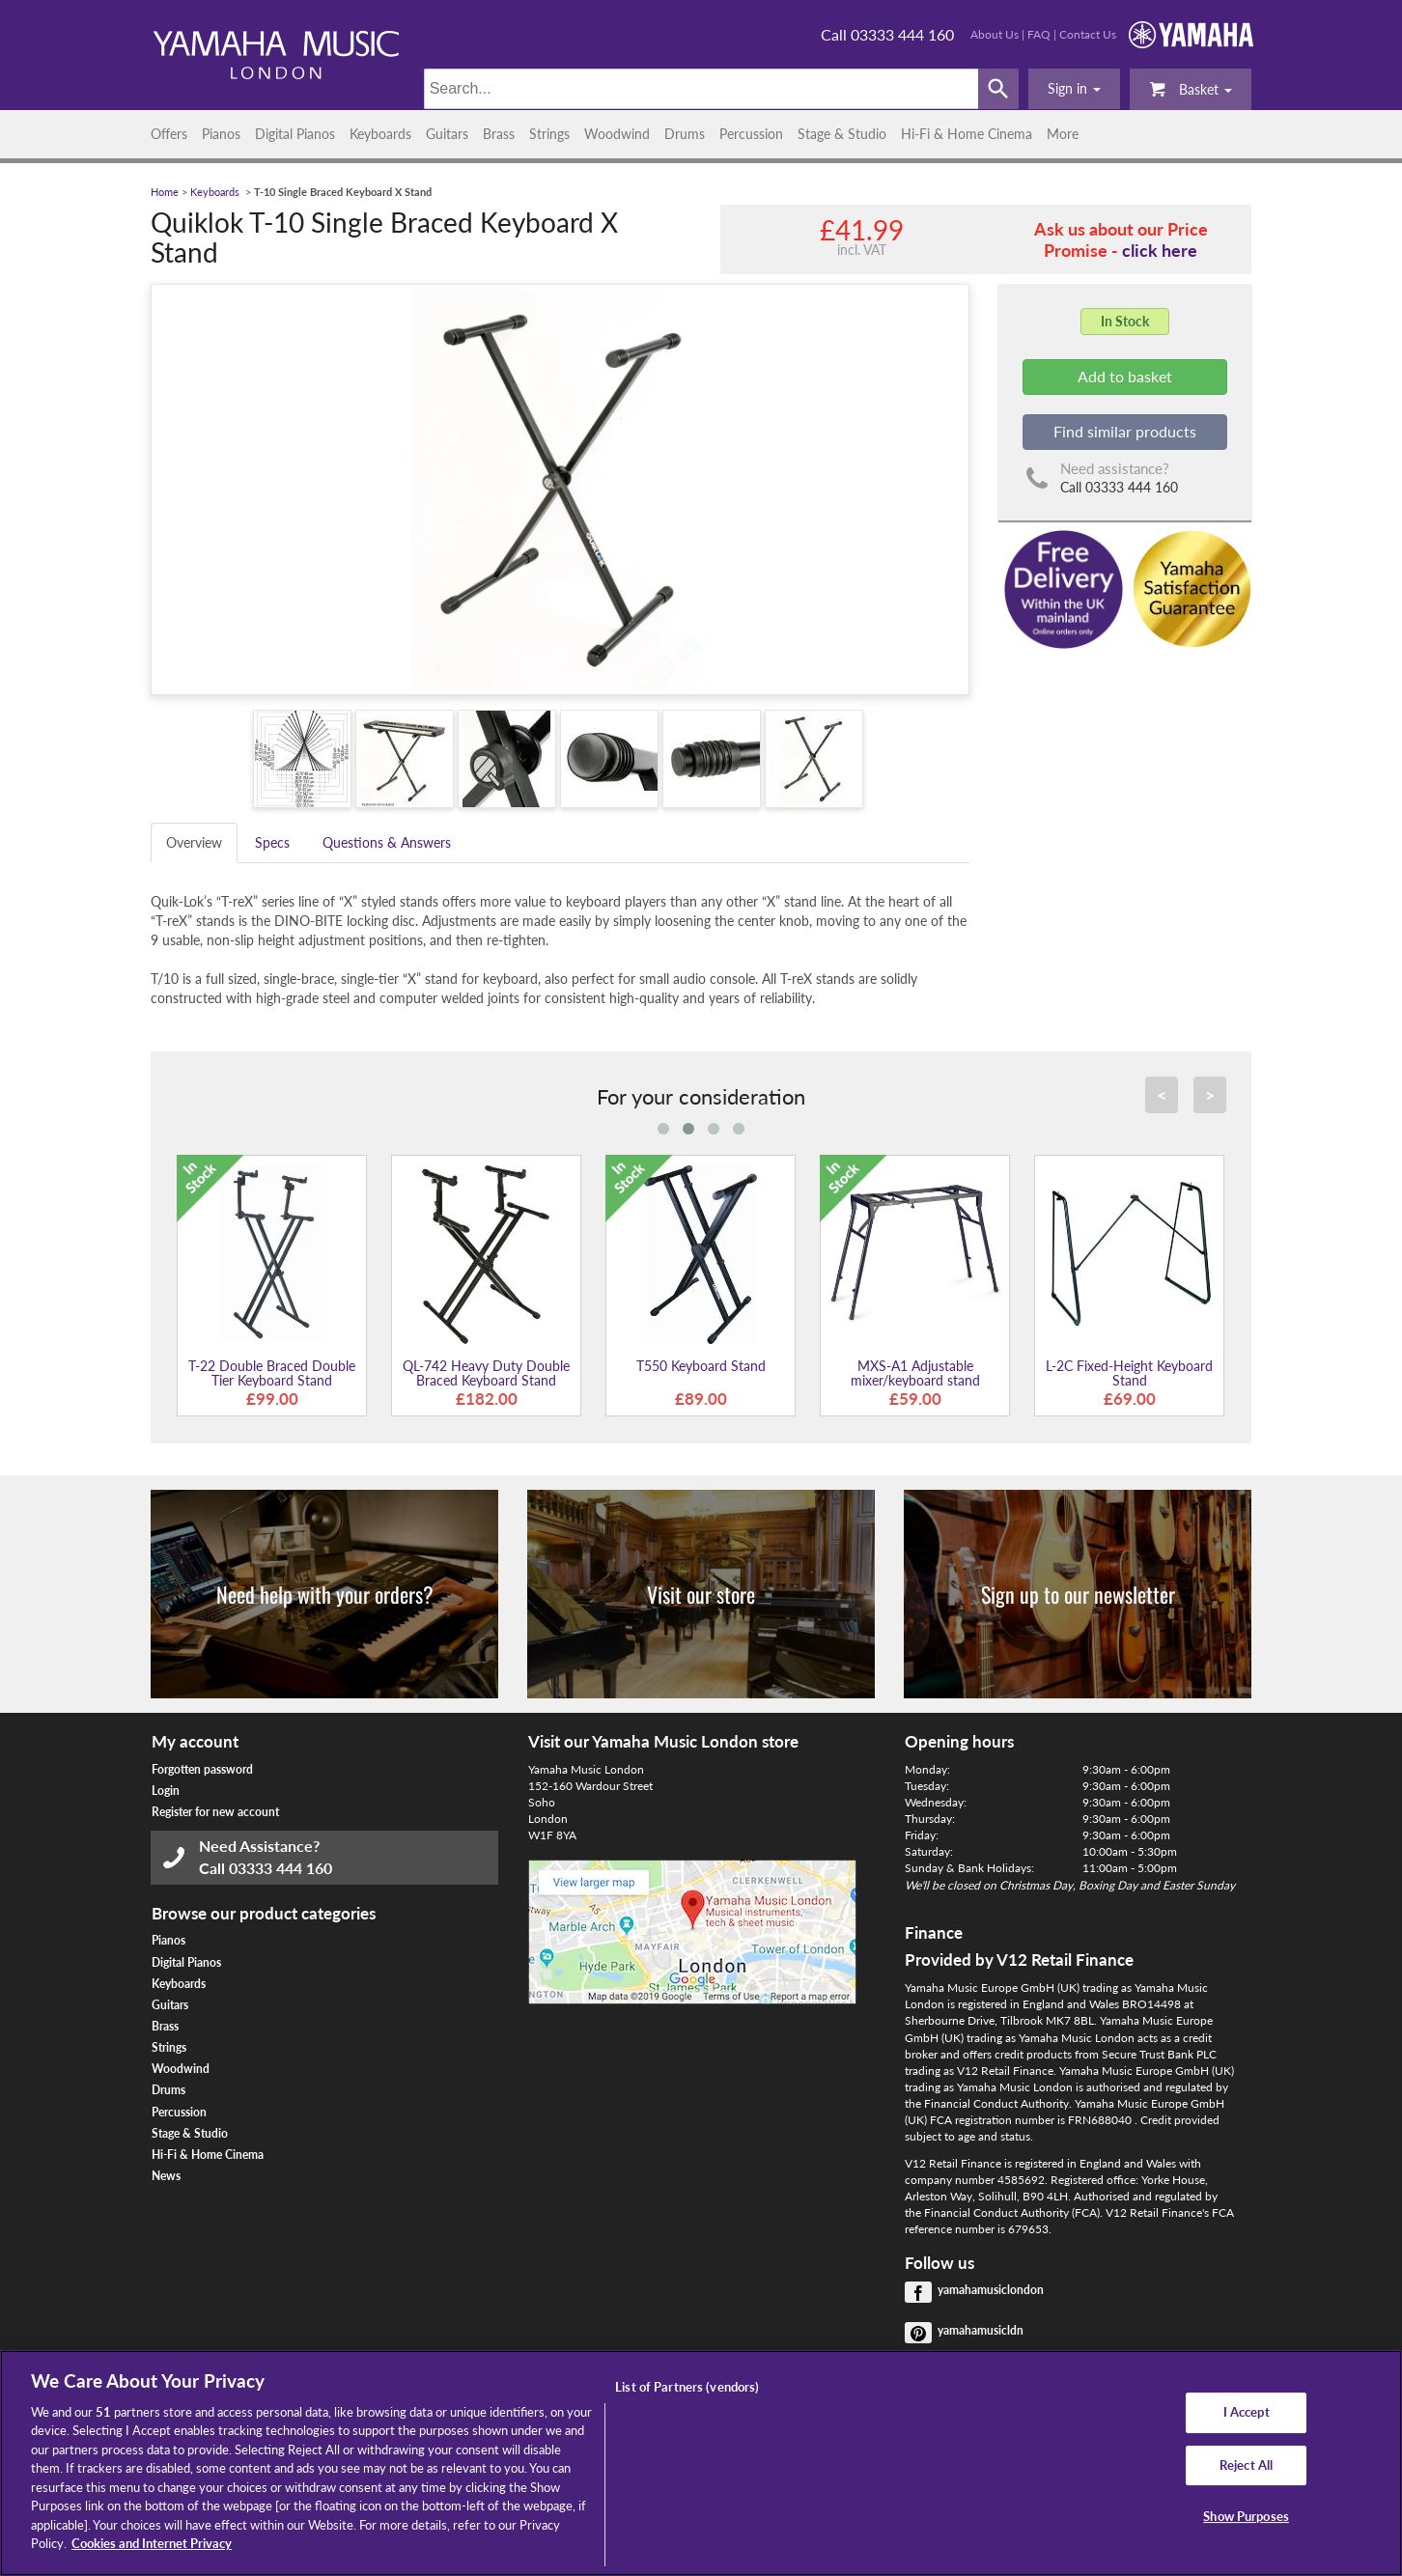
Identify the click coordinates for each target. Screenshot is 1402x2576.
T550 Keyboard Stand (701, 1366)
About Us (994, 34)
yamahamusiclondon (991, 2289)
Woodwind (617, 134)
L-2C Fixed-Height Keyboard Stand (1129, 1373)
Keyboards (380, 134)
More (1063, 134)
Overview (194, 842)
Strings (549, 134)
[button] (1074, 89)
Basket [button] (1190, 88)
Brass (499, 134)
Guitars (447, 134)
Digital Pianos (295, 134)
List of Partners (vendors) (687, 2386)
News (166, 2176)
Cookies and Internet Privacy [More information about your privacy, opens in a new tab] (151, 2543)
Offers (169, 134)
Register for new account (215, 1812)
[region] (701, 2463)
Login (166, 1790)
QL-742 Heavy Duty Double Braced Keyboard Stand (486, 1373)
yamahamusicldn (980, 2330)
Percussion (751, 134)
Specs (272, 842)
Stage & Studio (842, 134)
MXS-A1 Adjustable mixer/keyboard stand (915, 1373)
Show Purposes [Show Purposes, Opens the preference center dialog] (1246, 2516)
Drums (684, 134)
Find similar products (1124, 431)
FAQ (1039, 34)
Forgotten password (202, 1769)
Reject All (1246, 2465)
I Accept (1246, 2412)
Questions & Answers (386, 842)
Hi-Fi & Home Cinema (966, 134)
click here (1159, 250)
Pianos (221, 134)
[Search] (701, 89)
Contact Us (1087, 34)
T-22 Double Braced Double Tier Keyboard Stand (271, 1373)
